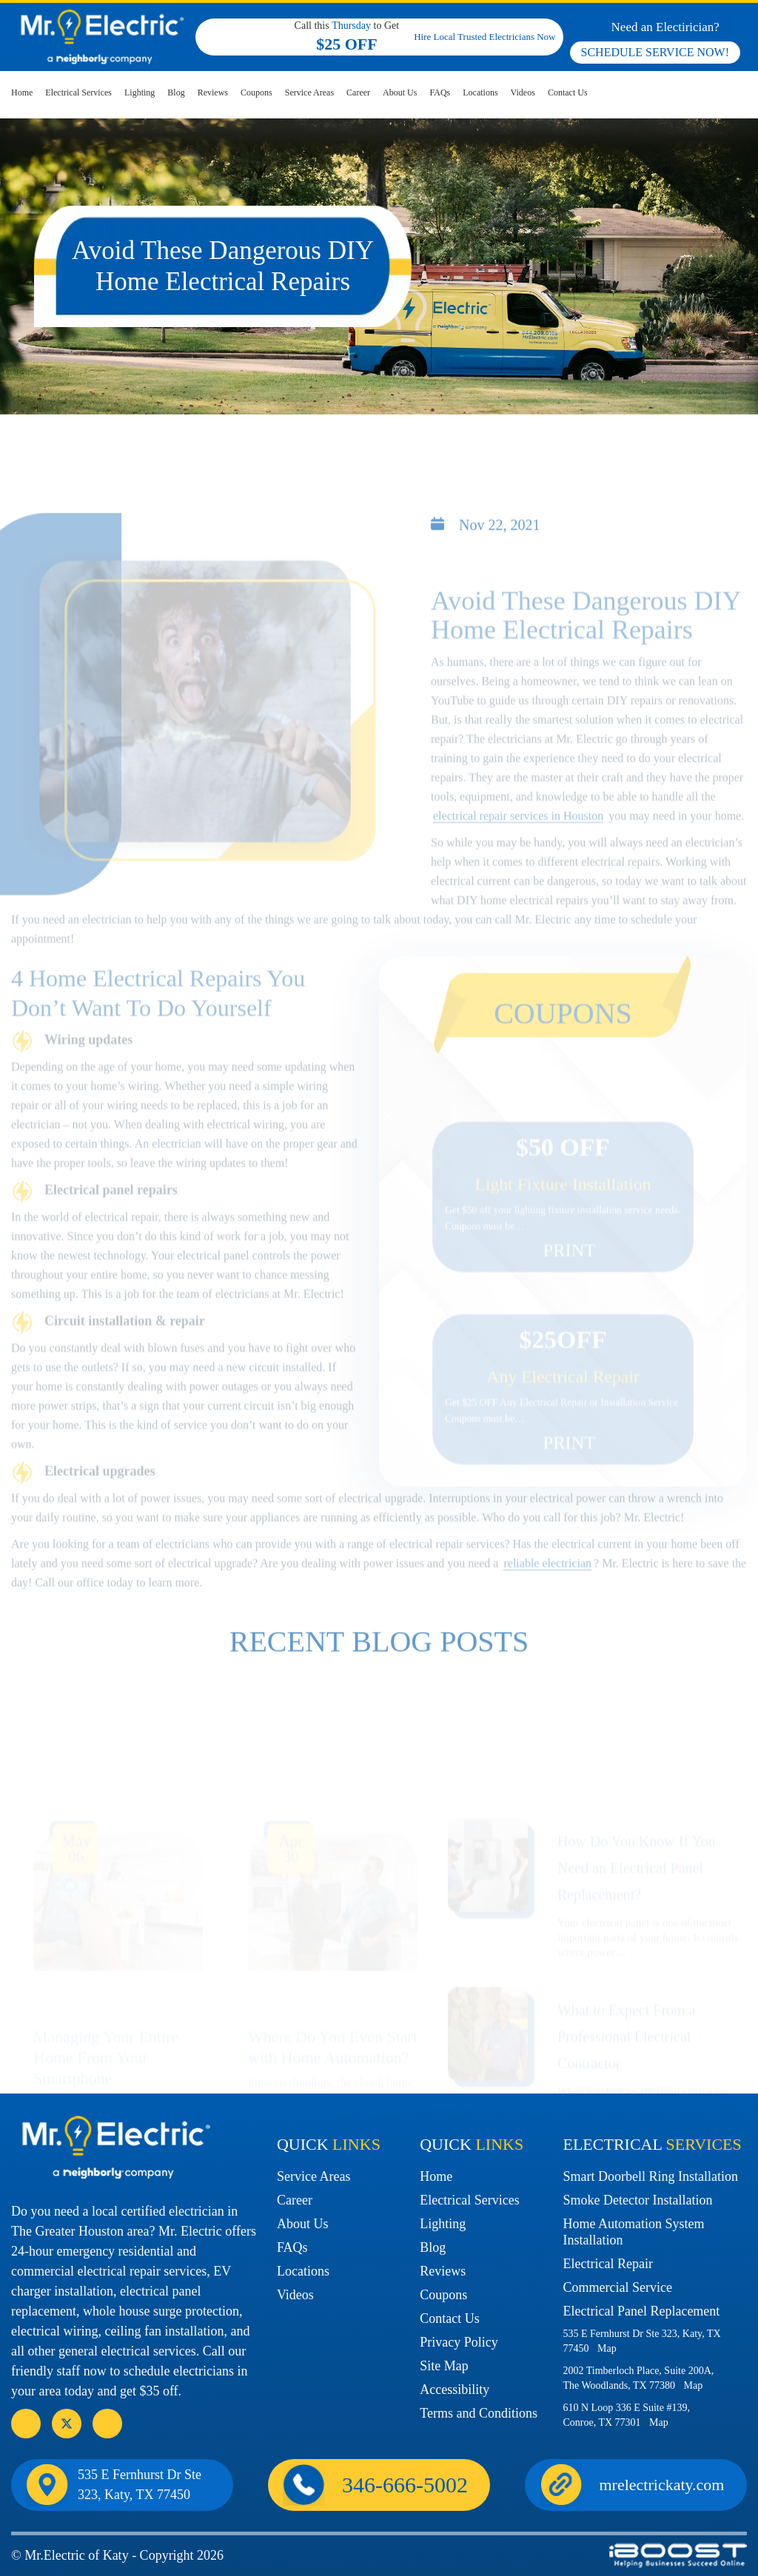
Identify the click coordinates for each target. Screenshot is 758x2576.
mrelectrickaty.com (662, 2484)
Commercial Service (617, 2287)
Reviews (213, 92)
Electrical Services (78, 92)
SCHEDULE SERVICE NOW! (655, 52)
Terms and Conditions (478, 2413)
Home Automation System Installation (633, 2231)
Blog (175, 92)
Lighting (139, 92)
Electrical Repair (607, 2263)
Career (358, 92)
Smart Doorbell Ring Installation (650, 2176)
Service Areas (309, 92)
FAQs (439, 92)
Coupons (256, 92)
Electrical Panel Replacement (641, 2311)
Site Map (444, 2365)
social (67, 2423)
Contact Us (568, 92)
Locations (480, 92)
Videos (523, 92)
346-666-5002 (678, 99)
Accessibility (454, 2389)
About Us (400, 92)
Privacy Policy (459, 2342)
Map (607, 2348)
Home (22, 92)
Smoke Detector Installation (637, 2200)
